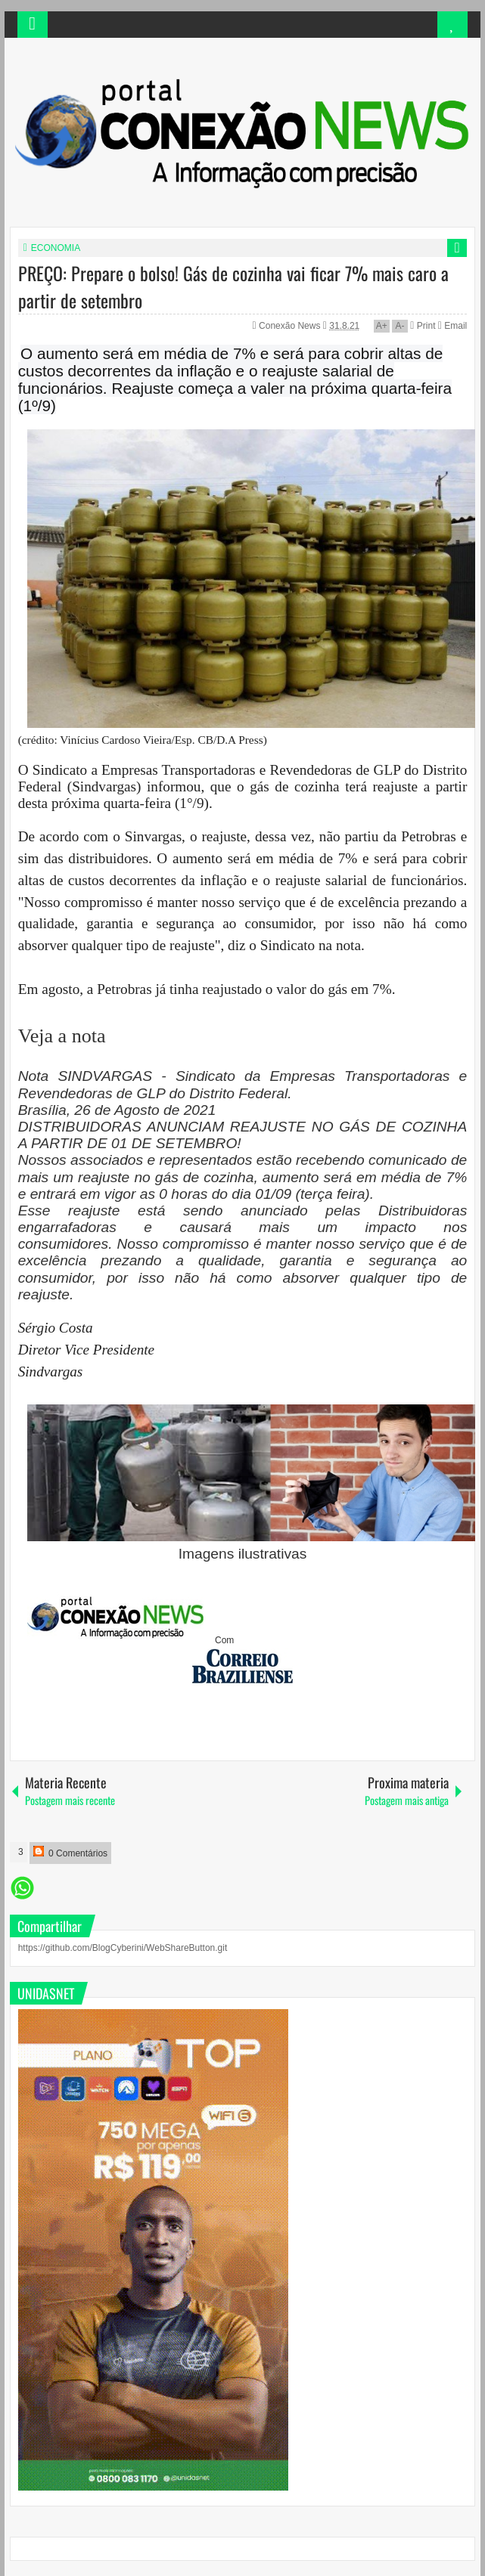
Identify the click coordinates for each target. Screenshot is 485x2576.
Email (452, 325)
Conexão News (291, 325)
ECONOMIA (55, 248)
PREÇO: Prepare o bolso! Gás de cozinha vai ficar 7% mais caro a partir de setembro (233, 286)
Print (422, 325)
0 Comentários (70, 1852)
